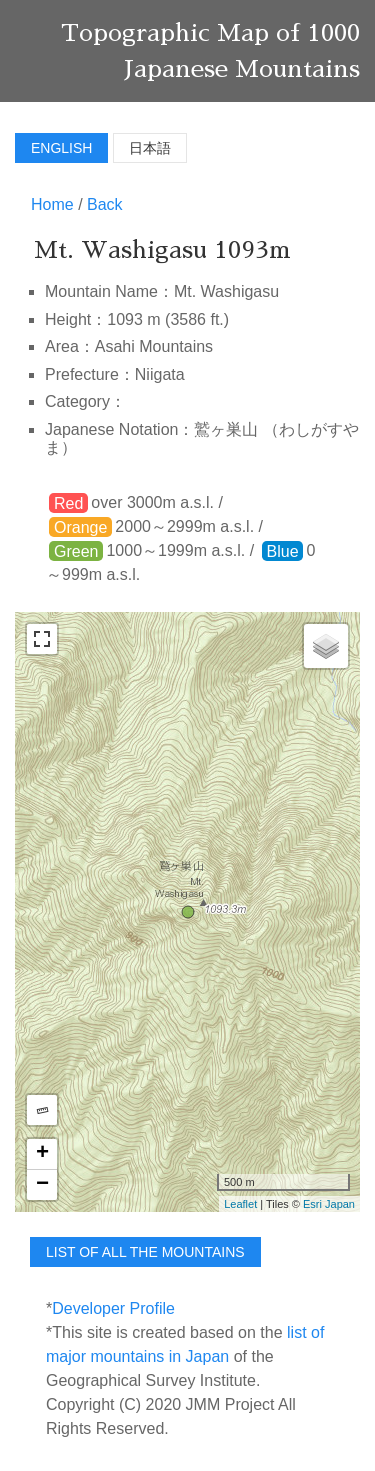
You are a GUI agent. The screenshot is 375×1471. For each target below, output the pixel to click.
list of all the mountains (145, 1252)
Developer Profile (113, 1308)
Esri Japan (329, 1204)
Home (52, 204)
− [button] (42, 1185)
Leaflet (240, 1204)
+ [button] (42, 1154)
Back (105, 204)
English (61, 148)
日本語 (150, 148)
